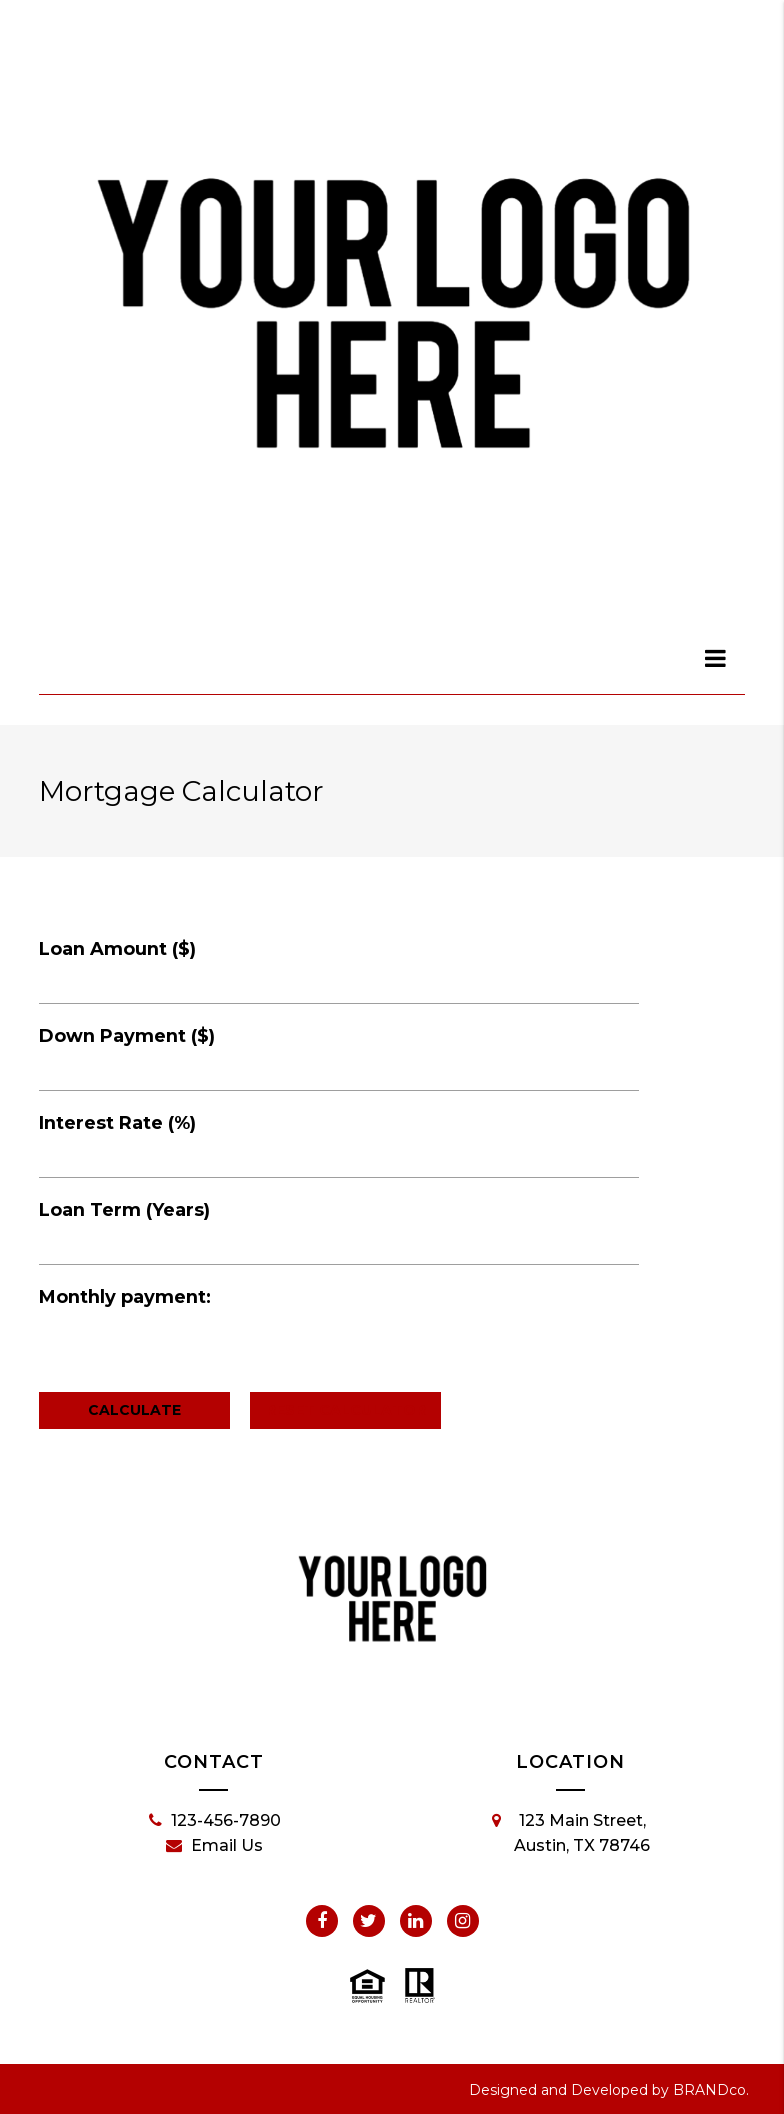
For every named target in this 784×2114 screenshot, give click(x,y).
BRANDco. (711, 2090)
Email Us (214, 1846)
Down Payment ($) (127, 1036)
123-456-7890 (215, 1821)
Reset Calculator (346, 1410)
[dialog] (716, 658)
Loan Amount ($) (117, 949)
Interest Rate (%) (117, 1123)
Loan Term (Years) (124, 1210)
